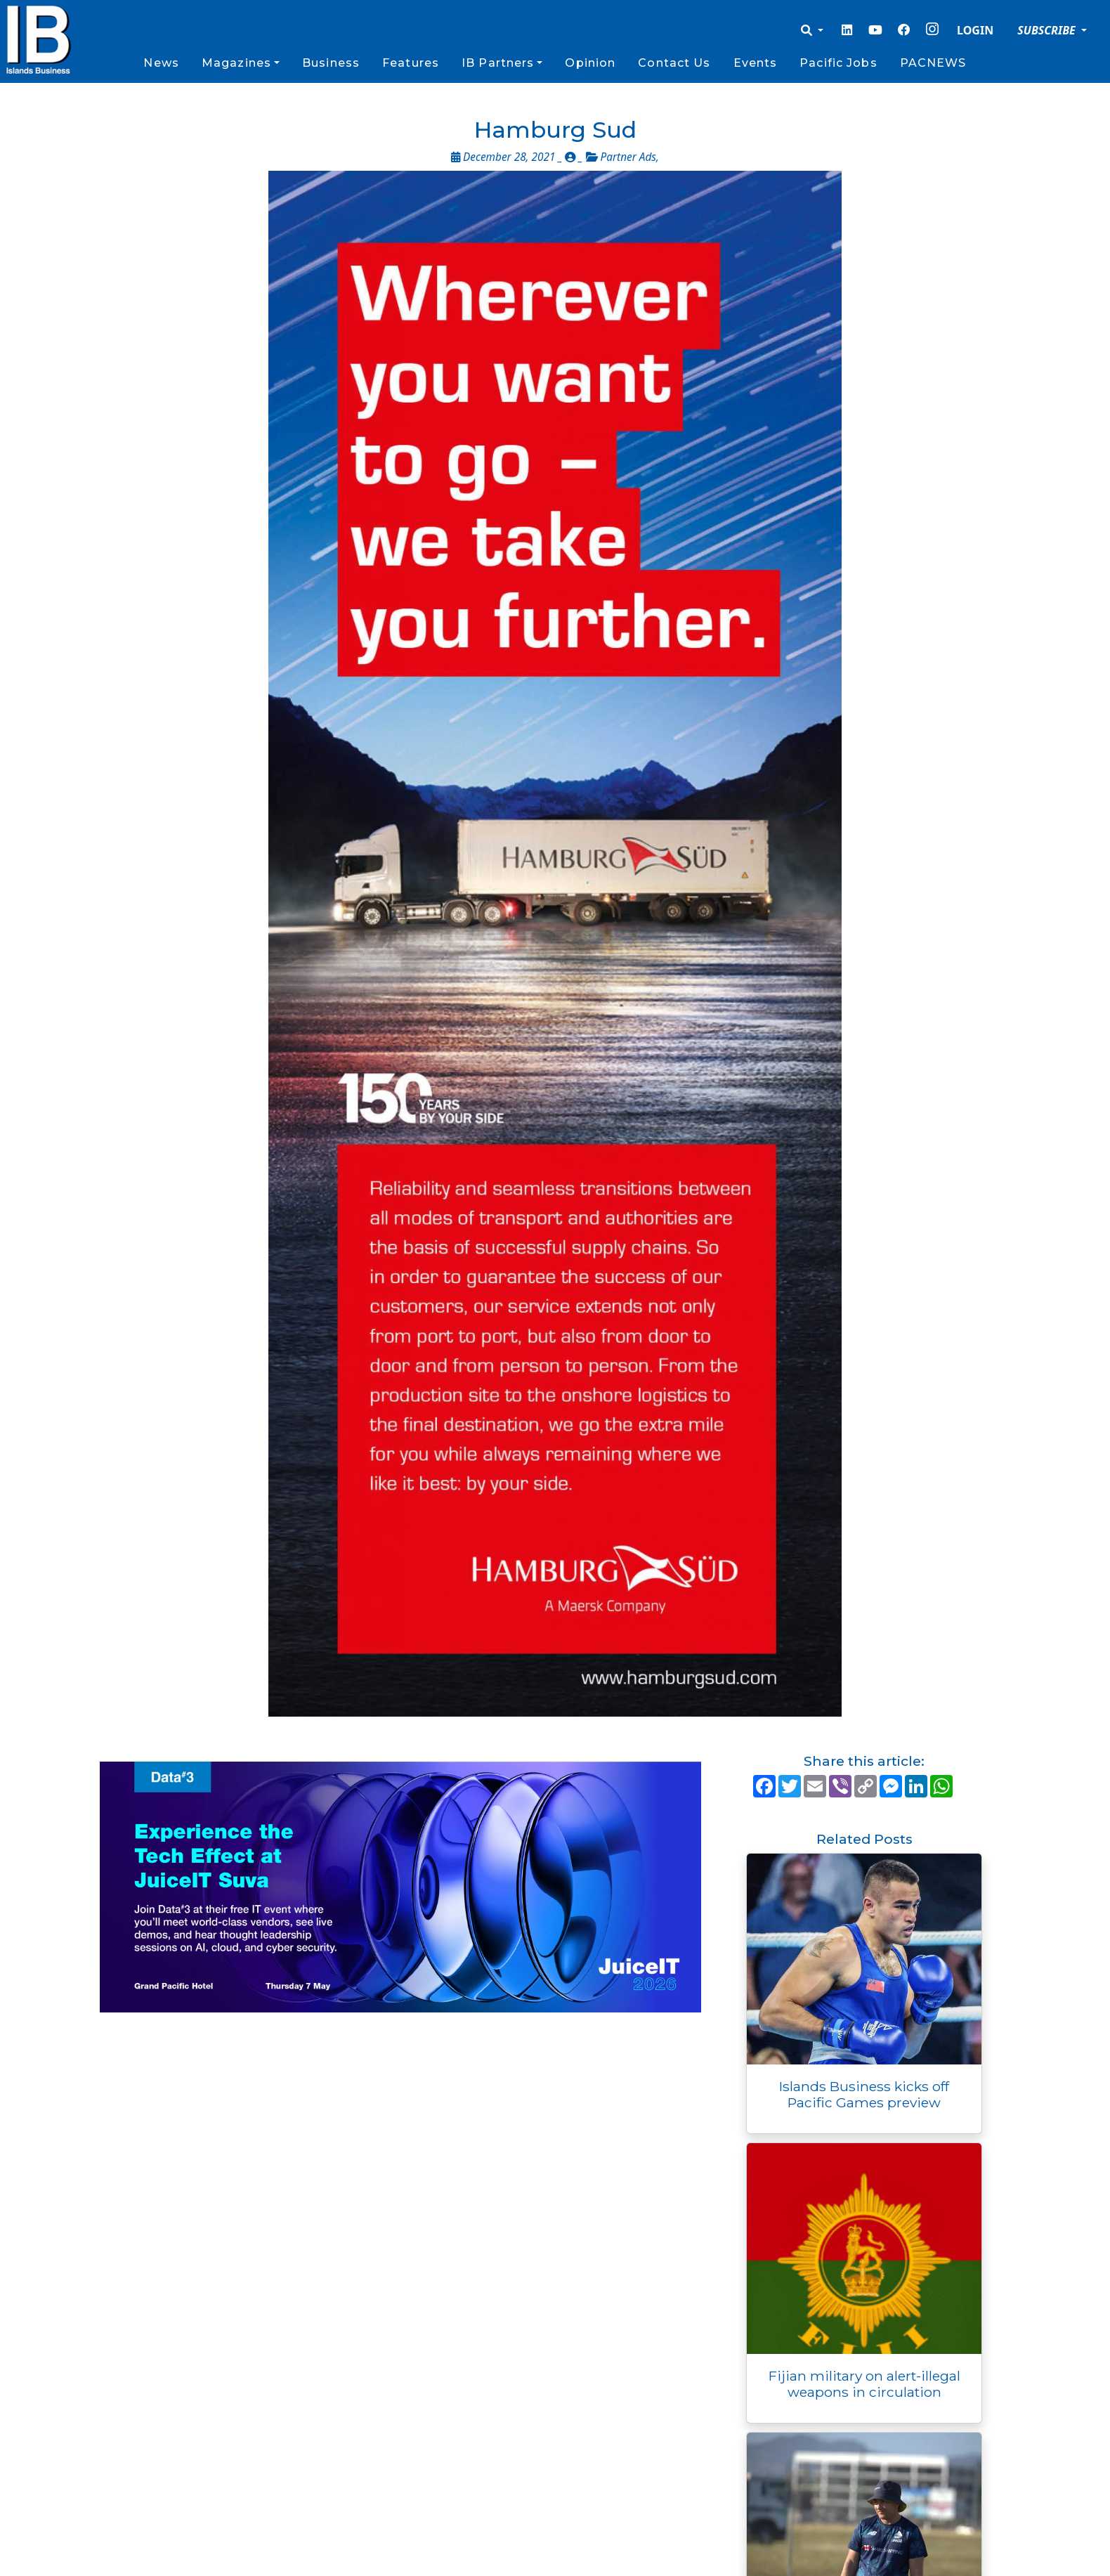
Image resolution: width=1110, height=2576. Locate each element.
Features (410, 63)
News (160, 63)
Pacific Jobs (838, 63)
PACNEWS (933, 63)
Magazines (236, 63)
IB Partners (498, 63)
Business (331, 63)
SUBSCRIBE (1047, 30)
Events (755, 63)
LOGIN (975, 30)
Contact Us (674, 63)
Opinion (590, 63)
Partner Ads (628, 157)
